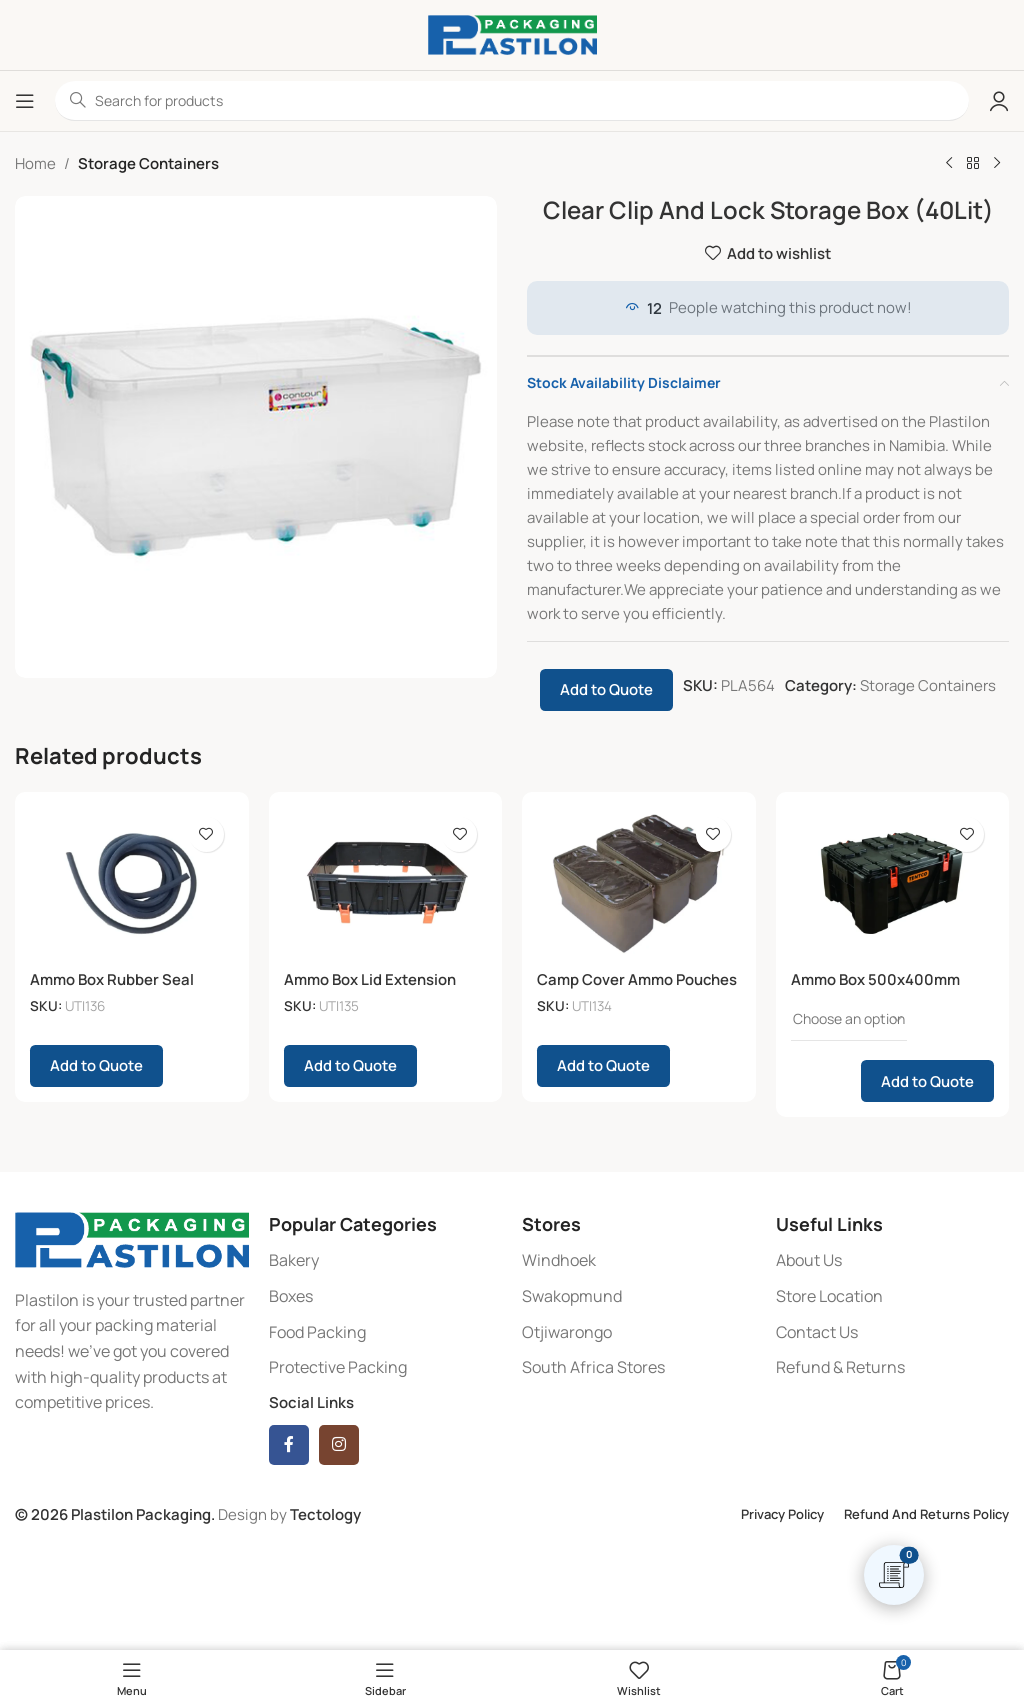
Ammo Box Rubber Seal (112, 979)
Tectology (325, 1514)
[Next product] (997, 164)
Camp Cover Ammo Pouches (637, 979)
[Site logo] (512, 33)
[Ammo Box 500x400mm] (893, 883)
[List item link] (386, 1261)
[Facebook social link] (289, 1445)
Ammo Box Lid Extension (370, 979)
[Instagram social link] (339, 1445)
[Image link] (132, 1238)
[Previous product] (949, 164)
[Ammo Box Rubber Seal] (132, 883)
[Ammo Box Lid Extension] (386, 883)
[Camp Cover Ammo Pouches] (639, 883)
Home (35, 163)
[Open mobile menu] (25, 101)
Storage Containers (148, 163)
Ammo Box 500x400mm (875, 979)
